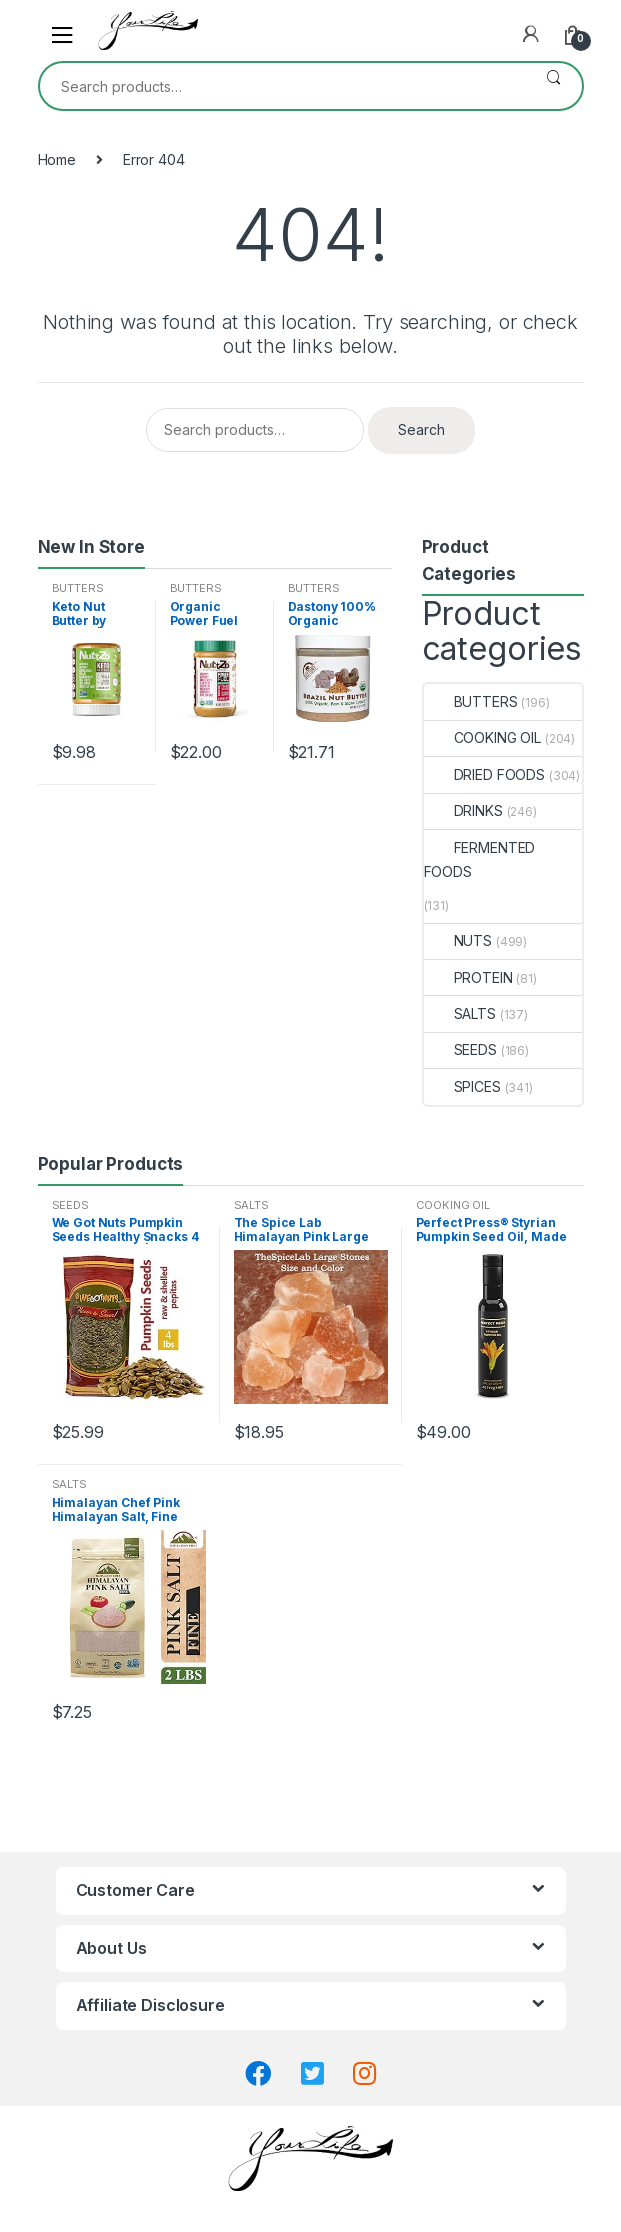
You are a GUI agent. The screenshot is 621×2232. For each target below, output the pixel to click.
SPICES (462, 1086)
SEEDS (460, 1049)
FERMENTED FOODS (480, 859)
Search (553, 86)
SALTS (460, 1013)
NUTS (458, 940)
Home (57, 159)
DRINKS (463, 810)
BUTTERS (78, 588)
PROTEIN (468, 977)
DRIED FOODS (484, 774)
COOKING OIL (482, 737)
